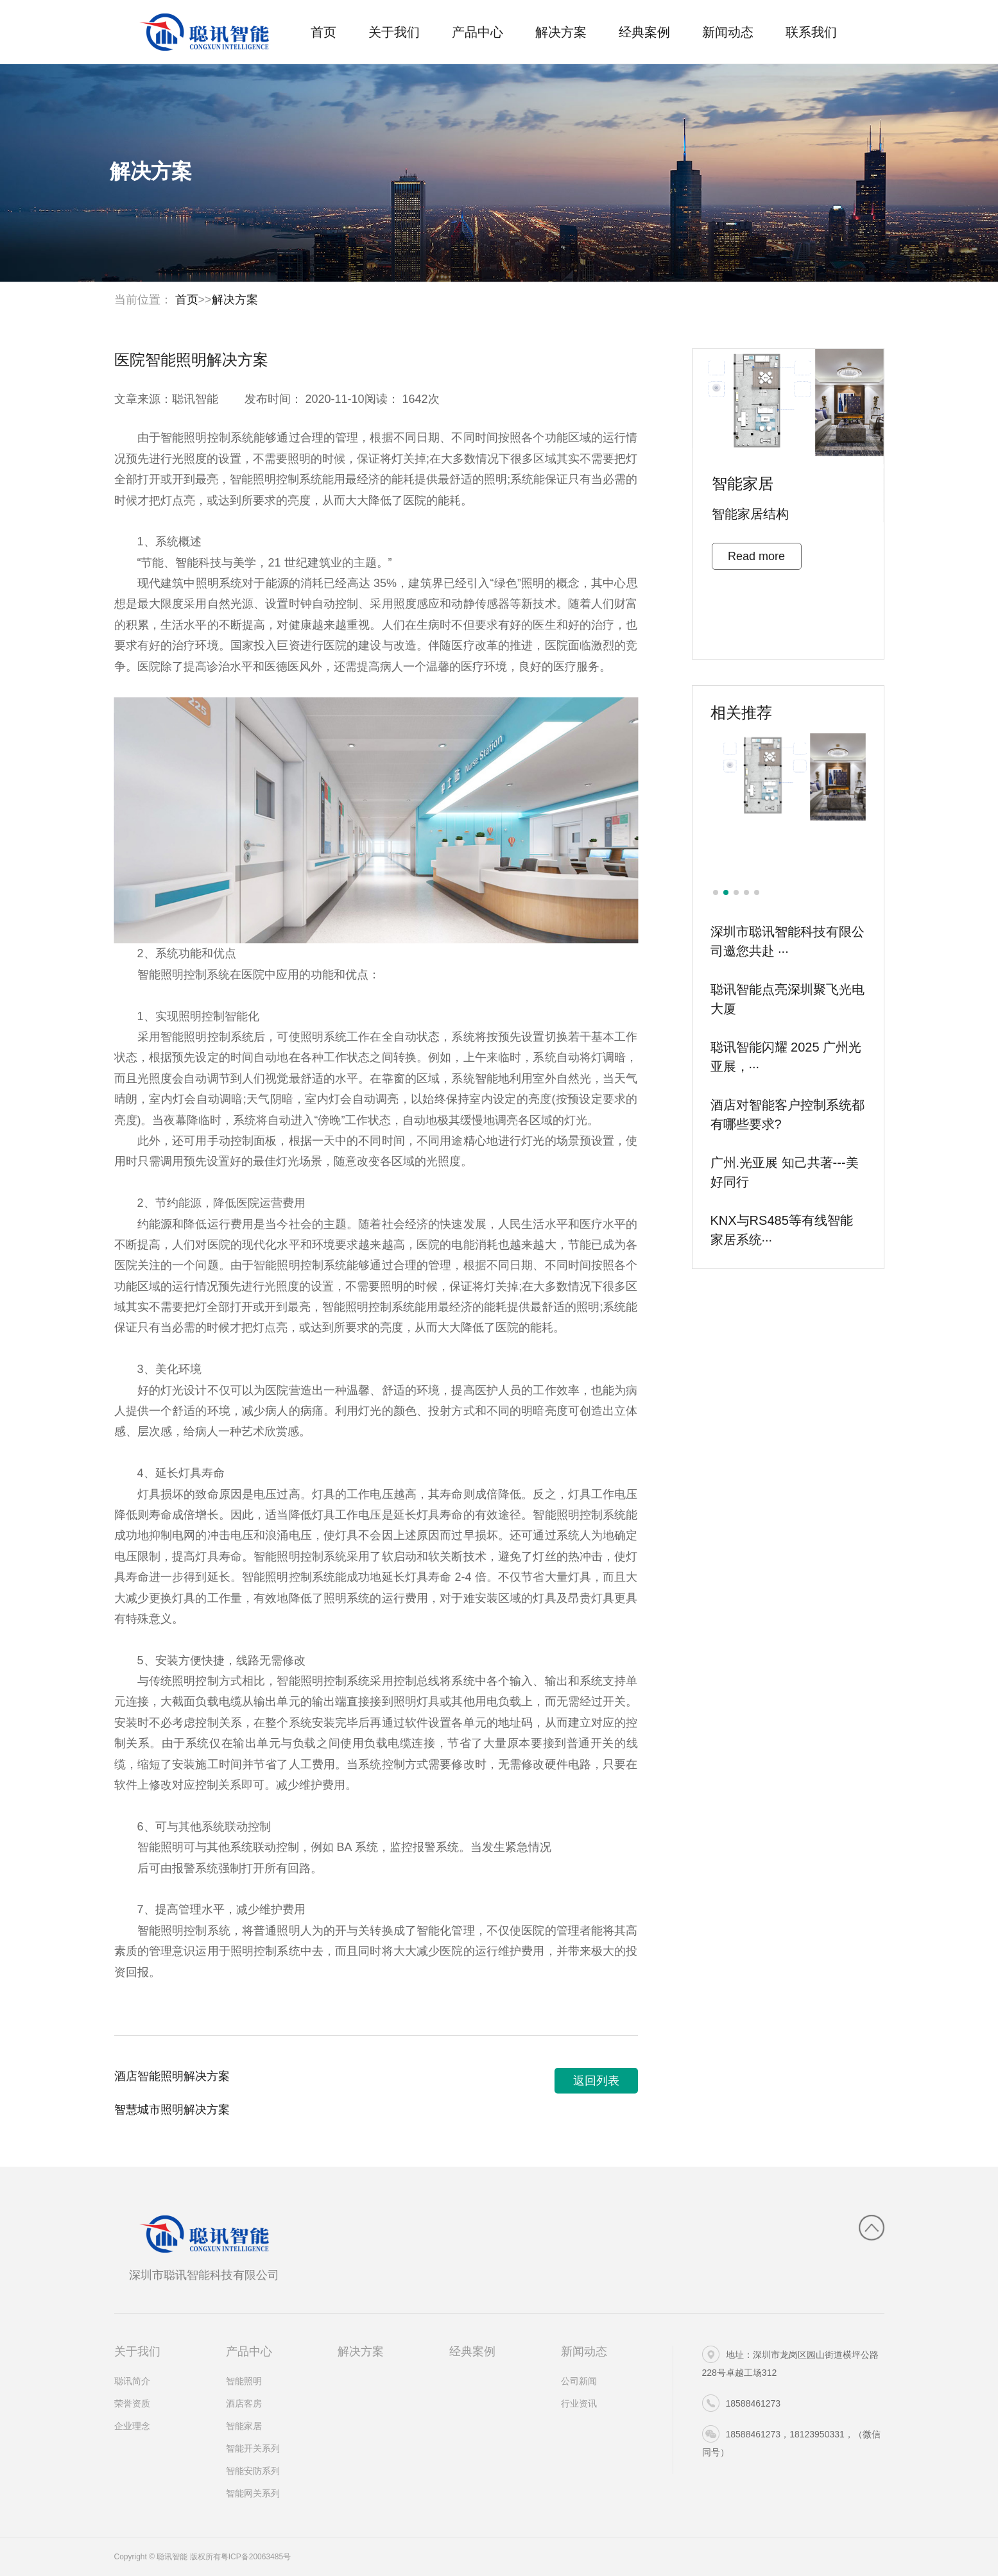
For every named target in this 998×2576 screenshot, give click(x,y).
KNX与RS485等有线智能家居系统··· (781, 1234)
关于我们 (394, 32)
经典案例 (644, 32)
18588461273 (741, 2403)
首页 (323, 32)
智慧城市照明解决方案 (172, 2114)
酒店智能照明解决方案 (172, 2081)
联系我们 (811, 32)
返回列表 (596, 2085)
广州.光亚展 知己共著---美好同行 (784, 1176)
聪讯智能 (195, 404)
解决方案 (561, 32)
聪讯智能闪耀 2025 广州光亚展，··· (786, 1061)
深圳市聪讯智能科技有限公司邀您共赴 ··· (787, 945)
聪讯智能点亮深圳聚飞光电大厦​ (787, 1003)
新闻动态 (727, 32)
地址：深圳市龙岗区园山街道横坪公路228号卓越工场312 (790, 2362)
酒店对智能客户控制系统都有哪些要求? (787, 1119)
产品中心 (477, 32)
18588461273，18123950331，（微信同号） (791, 2441)
